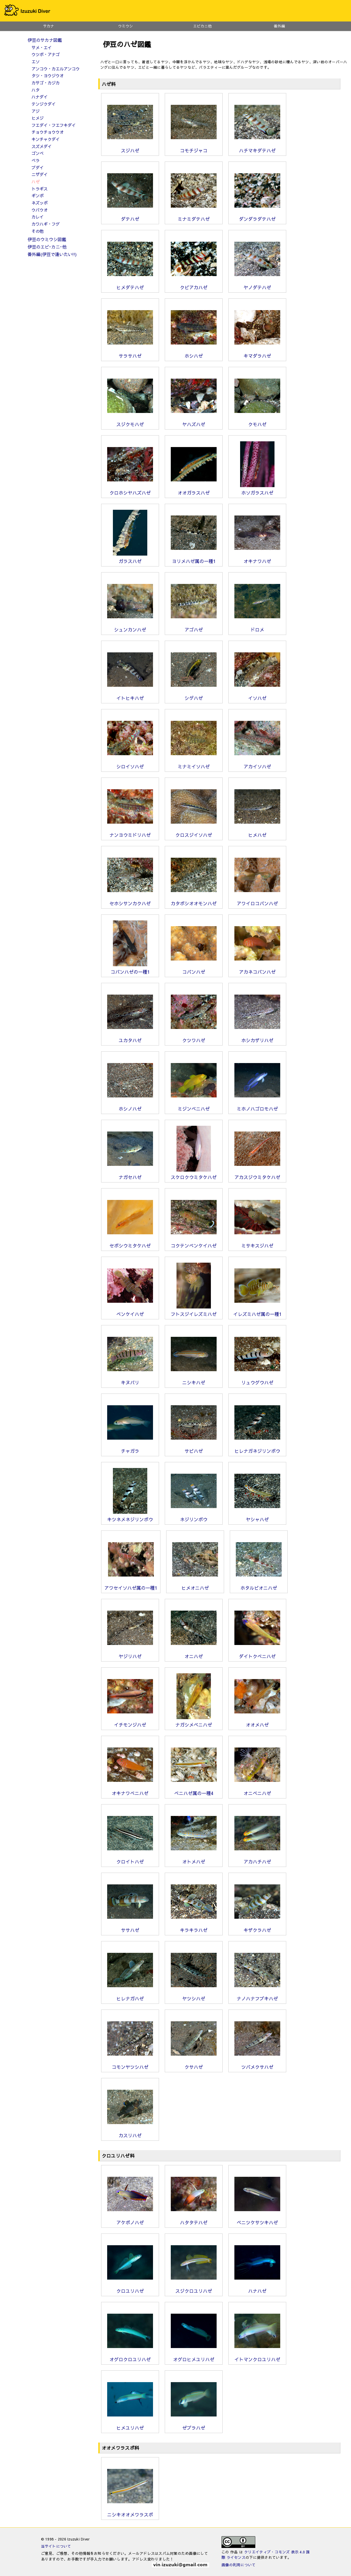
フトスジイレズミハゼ (194, 1311)
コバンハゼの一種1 (130, 969)
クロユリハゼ (130, 2288)
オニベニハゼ (257, 1790)
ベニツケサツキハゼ (257, 2220)
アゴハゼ (194, 627)
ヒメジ (38, 118)
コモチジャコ (194, 148)
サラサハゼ (130, 353)
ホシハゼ (194, 353)
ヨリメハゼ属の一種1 (194, 558)
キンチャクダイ (46, 139)
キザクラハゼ (257, 1927)
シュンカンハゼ (130, 627)
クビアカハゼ (194, 285)
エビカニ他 (202, 25)
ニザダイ (40, 174)
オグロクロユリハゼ (130, 2356)
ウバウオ (40, 210)
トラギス (40, 189)
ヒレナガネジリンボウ (257, 1448)
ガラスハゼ (130, 558)
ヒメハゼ (257, 832)
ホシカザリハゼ (257, 1037)
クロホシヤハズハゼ (130, 490)
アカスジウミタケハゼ (257, 1174)
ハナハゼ (257, 2288)
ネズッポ (40, 203)
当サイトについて (56, 2546)
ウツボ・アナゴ (46, 54)
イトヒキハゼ (130, 695)
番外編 (279, 25)
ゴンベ (38, 153)
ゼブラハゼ (194, 2425)
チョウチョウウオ (48, 132)
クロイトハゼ (130, 1859)
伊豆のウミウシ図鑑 (47, 239)
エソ (36, 61)
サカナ (48, 25)
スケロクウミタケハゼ (194, 1174)
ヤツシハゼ (194, 1996)
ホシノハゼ (130, 1106)
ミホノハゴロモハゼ (257, 1106)
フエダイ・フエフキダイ (54, 125)
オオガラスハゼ (194, 490)
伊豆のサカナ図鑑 (45, 40)
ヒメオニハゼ (195, 1585)
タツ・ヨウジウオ (48, 75)
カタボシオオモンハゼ (194, 901)
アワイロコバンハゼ (257, 901)
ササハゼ (130, 1927)
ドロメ (257, 627)
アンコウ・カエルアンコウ (56, 69)
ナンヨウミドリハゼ (130, 832)
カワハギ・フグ (46, 224)
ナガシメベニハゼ (194, 1722)
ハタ (36, 90)
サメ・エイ (42, 47)
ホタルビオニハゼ (259, 1585)
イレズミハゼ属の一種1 (257, 1311)
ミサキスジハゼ (257, 1243)
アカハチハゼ (257, 1859)
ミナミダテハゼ (194, 216)
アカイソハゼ (257, 764)
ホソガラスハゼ (257, 490)
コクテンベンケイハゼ (194, 1243)
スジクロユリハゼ (194, 2288)
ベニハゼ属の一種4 (194, 1790)
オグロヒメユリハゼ (194, 2356)
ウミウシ (125, 25)
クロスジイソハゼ (194, 832)
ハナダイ (40, 97)
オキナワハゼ (257, 558)
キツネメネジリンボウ (130, 1517)
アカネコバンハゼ (257, 969)
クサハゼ (194, 2064)
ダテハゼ (130, 216)
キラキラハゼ (194, 1927)
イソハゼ (257, 695)
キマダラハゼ (257, 353)
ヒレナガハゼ (130, 1996)
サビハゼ (194, 1448)
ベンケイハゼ (130, 1311)
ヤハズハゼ (194, 421)
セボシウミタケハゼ (130, 1243)
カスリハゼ (130, 2133)
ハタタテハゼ (194, 2220)
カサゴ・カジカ (46, 83)
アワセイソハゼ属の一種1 (130, 1585)
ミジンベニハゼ (194, 1106)
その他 (38, 231)
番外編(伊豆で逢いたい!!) (52, 254)
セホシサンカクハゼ (130, 901)
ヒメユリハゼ (130, 2425)
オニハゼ (194, 1653)
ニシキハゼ (194, 1380)
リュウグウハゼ (257, 1380)
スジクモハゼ (130, 421)
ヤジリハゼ (130, 1653)
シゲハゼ (194, 695)
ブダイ (38, 167)
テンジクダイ (44, 104)
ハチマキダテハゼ (257, 148)
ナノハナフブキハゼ (257, 1996)
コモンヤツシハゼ (130, 2064)
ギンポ (38, 195)
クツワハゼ (194, 1037)
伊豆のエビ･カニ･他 (47, 247)
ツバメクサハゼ (257, 2064)
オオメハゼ (257, 1722)
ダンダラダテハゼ (257, 216)
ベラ (36, 160)
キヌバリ (130, 1380)
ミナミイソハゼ (194, 764)
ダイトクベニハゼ (257, 1653)
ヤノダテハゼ (257, 285)
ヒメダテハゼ (130, 285)
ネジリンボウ (194, 1517)
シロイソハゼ (130, 764)
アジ (36, 111)
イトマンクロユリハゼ (257, 2356)
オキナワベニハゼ (130, 1790)
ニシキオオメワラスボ (130, 2512)
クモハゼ (257, 421)
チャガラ (130, 1448)
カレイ (38, 217)
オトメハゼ (194, 1859)
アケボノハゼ (130, 2220)
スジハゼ (130, 148)
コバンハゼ (194, 969)
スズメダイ (42, 146)
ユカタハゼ (130, 1037)
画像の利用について (238, 2564)
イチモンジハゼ (130, 1722)
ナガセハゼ (130, 1174)
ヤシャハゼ (257, 1517)
